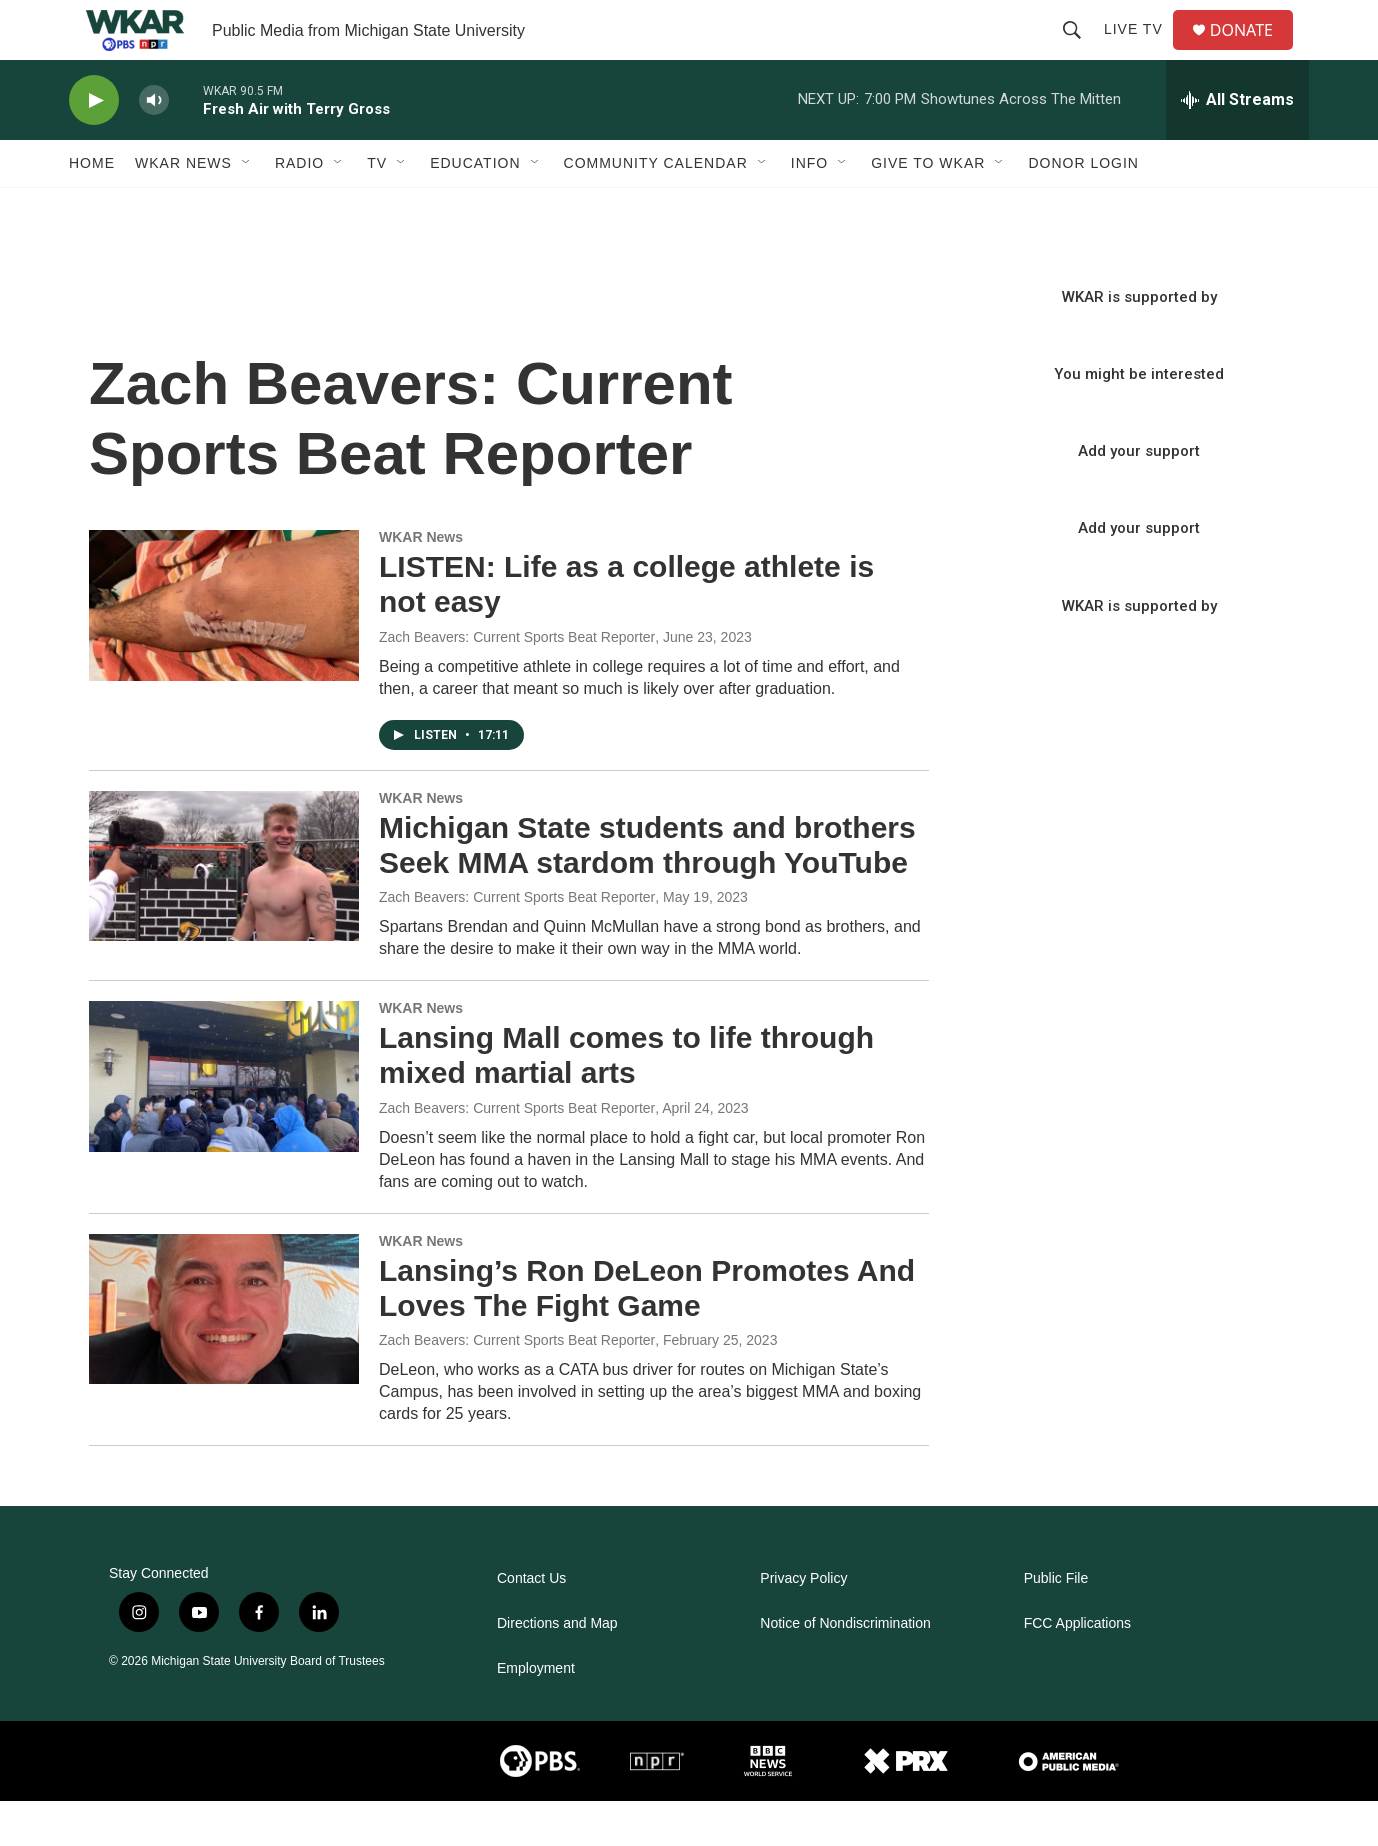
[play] (94, 145)
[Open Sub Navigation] (247, 208)
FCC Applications (1077, 1668)
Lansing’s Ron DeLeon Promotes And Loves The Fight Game (647, 1333)
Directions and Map (557, 1668)
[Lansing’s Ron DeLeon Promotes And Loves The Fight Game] (224, 1354)
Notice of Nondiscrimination (845, 1668)
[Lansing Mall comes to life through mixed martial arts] (224, 1121)
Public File (1056, 1623)
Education (475, 208)
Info (809, 208)
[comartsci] (350, 1806)
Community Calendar (656, 208)
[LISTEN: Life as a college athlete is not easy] (224, 650)
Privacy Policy (803, 1623)
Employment (536, 1713)
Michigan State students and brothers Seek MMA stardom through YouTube (647, 890)
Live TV (1141, 52)
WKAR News (183, 208)
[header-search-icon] (1080, 52)
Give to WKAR (928, 208)
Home (92, 208)
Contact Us (531, 1623)
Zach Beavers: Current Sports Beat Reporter (517, 682)
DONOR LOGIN (1083, 208)
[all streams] (1237, 145)
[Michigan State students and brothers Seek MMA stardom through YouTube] (224, 911)
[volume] (154, 145)
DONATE (1253, 52)
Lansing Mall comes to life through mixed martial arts (626, 1100)
